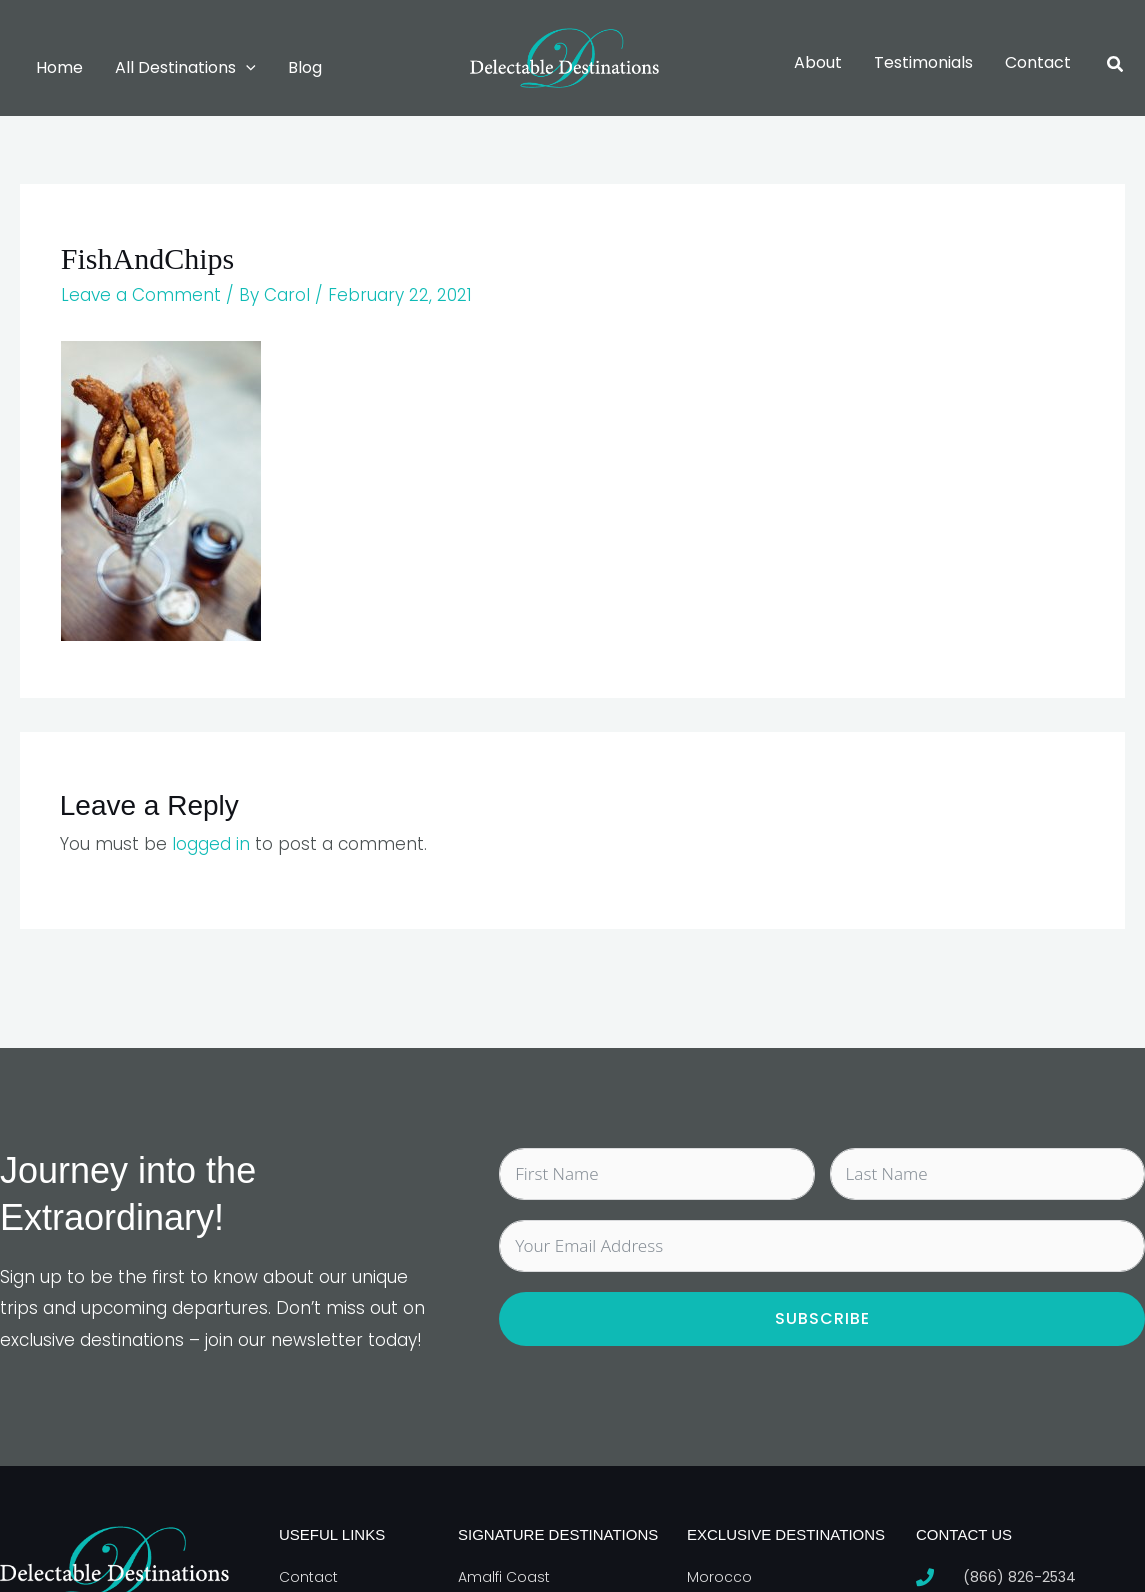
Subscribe (822, 1318)
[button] (246, 68)
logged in (211, 844)
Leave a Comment (141, 295)
